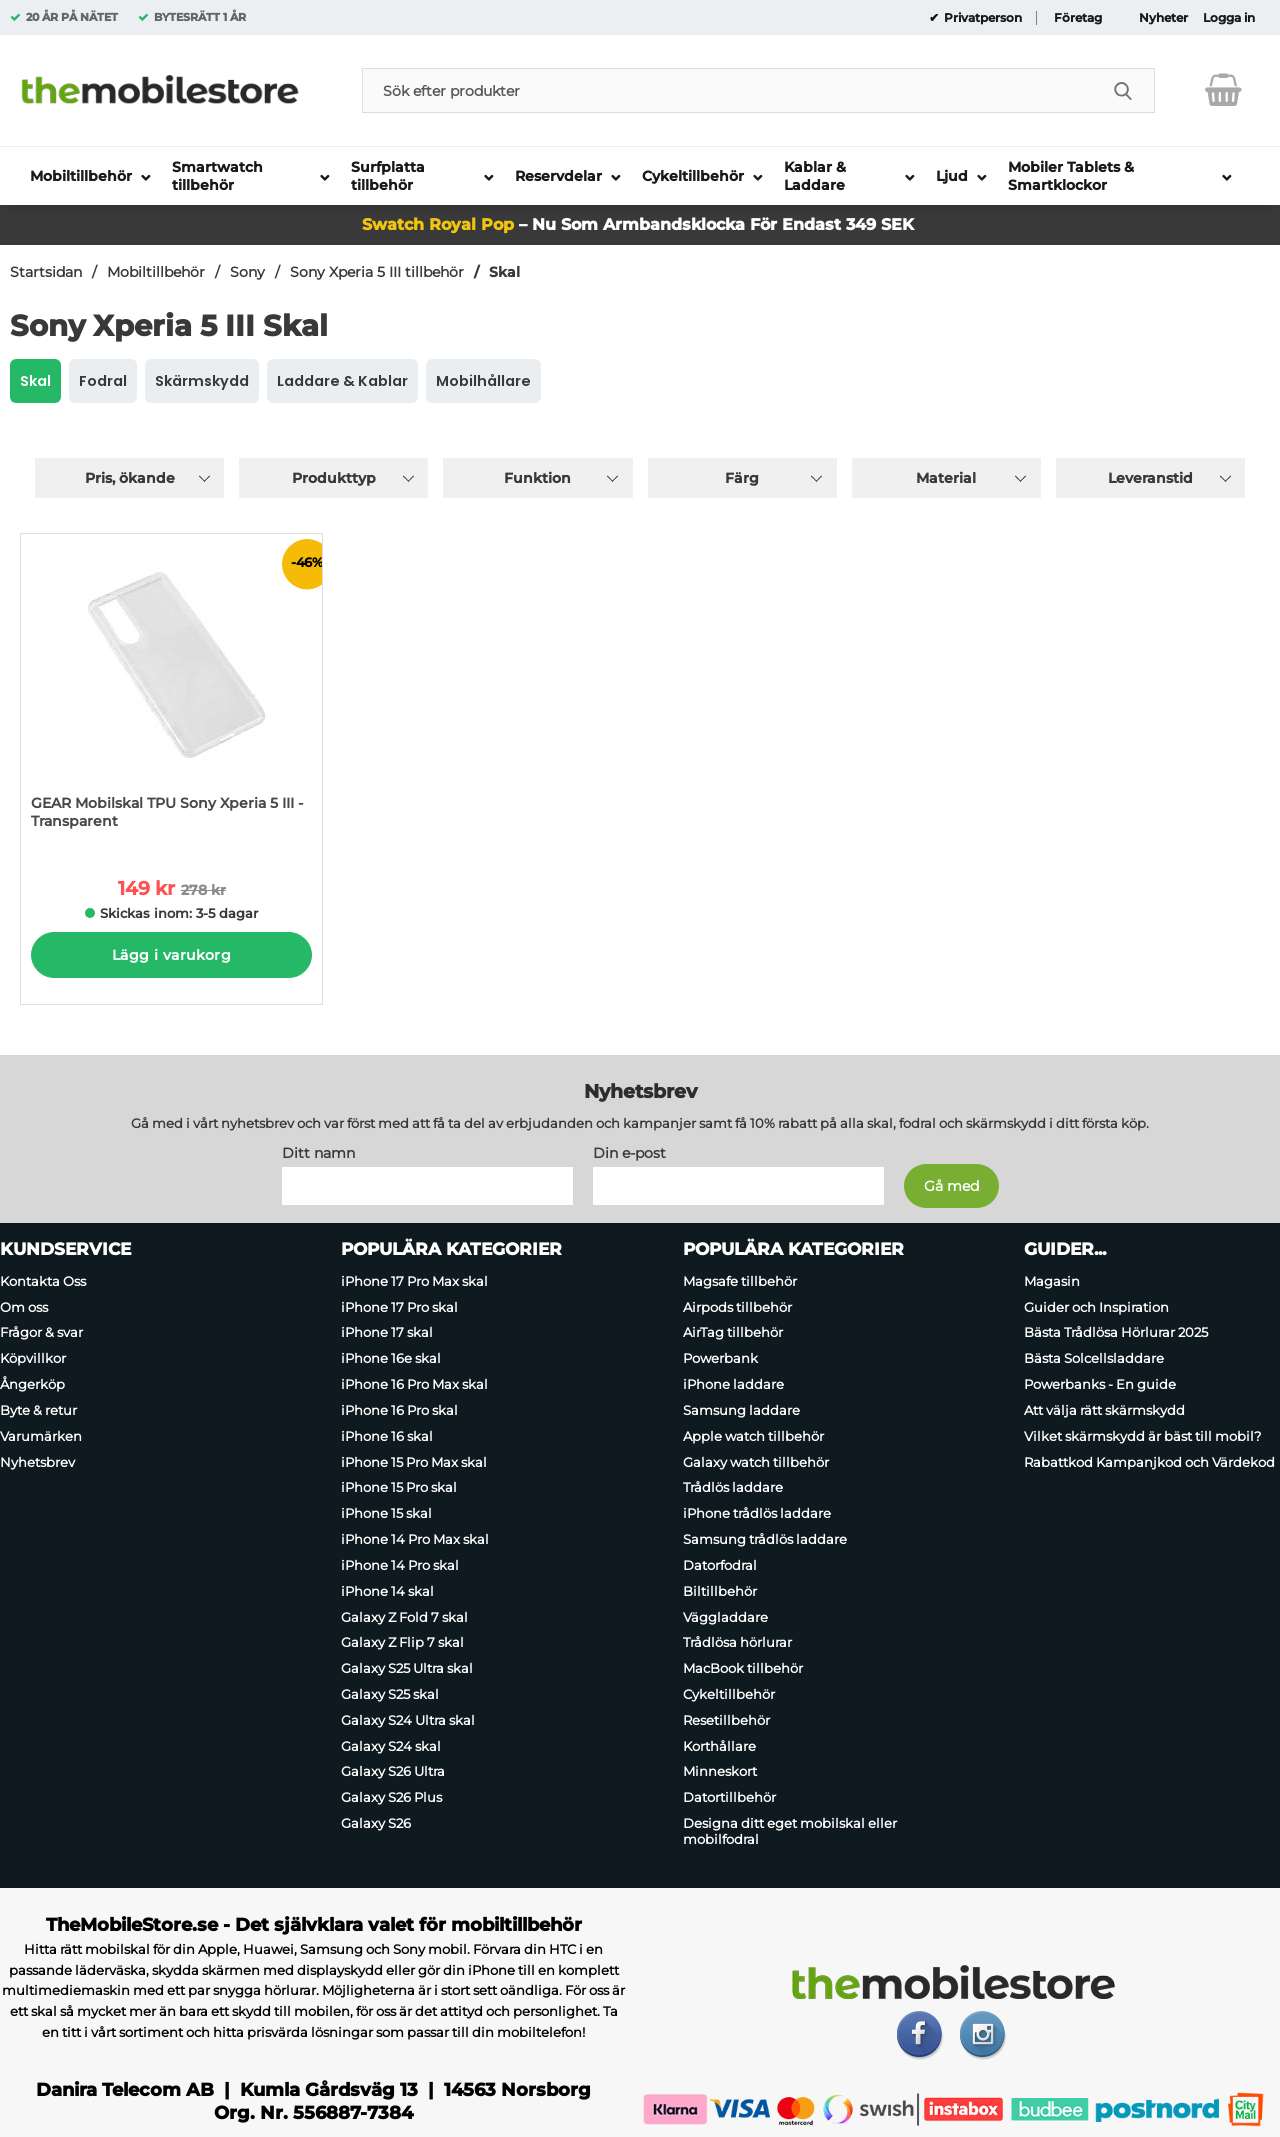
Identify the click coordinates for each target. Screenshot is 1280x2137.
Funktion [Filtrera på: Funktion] (537, 478)
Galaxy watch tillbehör (756, 1462)
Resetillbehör (726, 1720)
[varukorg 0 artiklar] (1223, 90)
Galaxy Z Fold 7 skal (404, 1617)
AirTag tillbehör (733, 1333)
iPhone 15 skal (386, 1513)
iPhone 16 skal (387, 1436)
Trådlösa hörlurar (737, 1642)
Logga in (1229, 18)
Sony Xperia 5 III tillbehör (377, 272)
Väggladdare (725, 1617)
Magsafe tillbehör (740, 1281)
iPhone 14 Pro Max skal (415, 1539)
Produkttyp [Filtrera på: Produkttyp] (334, 478)
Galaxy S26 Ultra (393, 1772)
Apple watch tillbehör (753, 1436)
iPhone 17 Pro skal (399, 1307)
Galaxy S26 (376, 1823)
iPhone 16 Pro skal (399, 1410)
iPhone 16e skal (391, 1358)
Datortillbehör (729, 1797)
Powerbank (720, 1358)
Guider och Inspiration (1096, 1307)
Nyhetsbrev (37, 1462)
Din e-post (629, 1153)
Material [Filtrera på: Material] (946, 478)
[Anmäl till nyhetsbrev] (951, 1186)
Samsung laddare (741, 1410)
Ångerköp (32, 1384)
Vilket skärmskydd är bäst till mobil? (1142, 1436)
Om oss (24, 1307)
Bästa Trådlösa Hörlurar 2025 (1116, 1333)
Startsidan (46, 272)
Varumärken (41, 1436)
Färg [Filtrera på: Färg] (742, 478)
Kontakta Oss (43, 1281)
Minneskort (720, 1772)
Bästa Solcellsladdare (1094, 1358)
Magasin (1052, 1281)
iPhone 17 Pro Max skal (414, 1281)
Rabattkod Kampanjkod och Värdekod (1149, 1462)
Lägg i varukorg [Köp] (171, 955)
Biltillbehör (720, 1591)
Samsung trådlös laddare (765, 1539)
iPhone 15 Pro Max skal (414, 1462)
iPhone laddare (733, 1384)
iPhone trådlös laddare (757, 1513)
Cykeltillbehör (729, 1694)
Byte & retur (38, 1410)
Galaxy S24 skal (391, 1746)
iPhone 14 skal (387, 1591)
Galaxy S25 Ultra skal (407, 1668)
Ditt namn (318, 1153)
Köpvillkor (33, 1358)
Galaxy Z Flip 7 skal (402, 1642)
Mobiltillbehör (156, 272)
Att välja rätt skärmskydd (1104, 1410)
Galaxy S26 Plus (391, 1797)
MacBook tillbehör (743, 1668)
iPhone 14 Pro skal (400, 1565)
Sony (247, 272)
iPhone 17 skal (387, 1333)
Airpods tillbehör (737, 1307)
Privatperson (981, 18)
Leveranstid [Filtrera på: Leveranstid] (1150, 478)
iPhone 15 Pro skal (399, 1488)
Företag (1078, 18)
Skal (504, 272)
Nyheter (1163, 18)
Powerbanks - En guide (1100, 1384)
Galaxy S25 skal (390, 1694)
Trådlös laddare (733, 1488)
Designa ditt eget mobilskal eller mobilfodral (790, 1831)
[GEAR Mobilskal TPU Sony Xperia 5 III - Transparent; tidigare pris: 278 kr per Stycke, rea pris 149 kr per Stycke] (171, 691)
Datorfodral (720, 1565)
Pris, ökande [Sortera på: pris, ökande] (130, 478)
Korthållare (719, 1746)
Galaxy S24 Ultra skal (408, 1720)
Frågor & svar (41, 1333)
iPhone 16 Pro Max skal (414, 1384)
